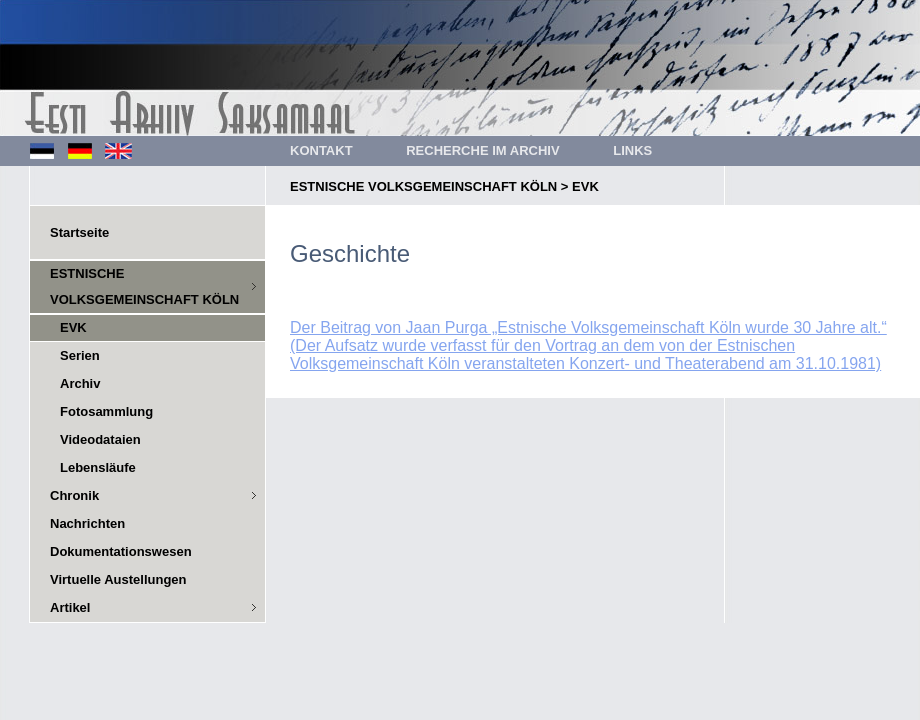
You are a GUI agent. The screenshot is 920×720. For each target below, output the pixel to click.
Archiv (80, 383)
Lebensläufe (98, 467)
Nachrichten (87, 523)
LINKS (632, 150)
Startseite (79, 232)
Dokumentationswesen (121, 551)
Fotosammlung (106, 411)
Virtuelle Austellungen (118, 579)
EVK (585, 186)
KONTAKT (321, 150)
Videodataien (100, 439)
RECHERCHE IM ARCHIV (482, 150)
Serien (80, 355)
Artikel (70, 607)
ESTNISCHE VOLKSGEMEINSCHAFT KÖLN (423, 186)
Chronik (74, 495)
